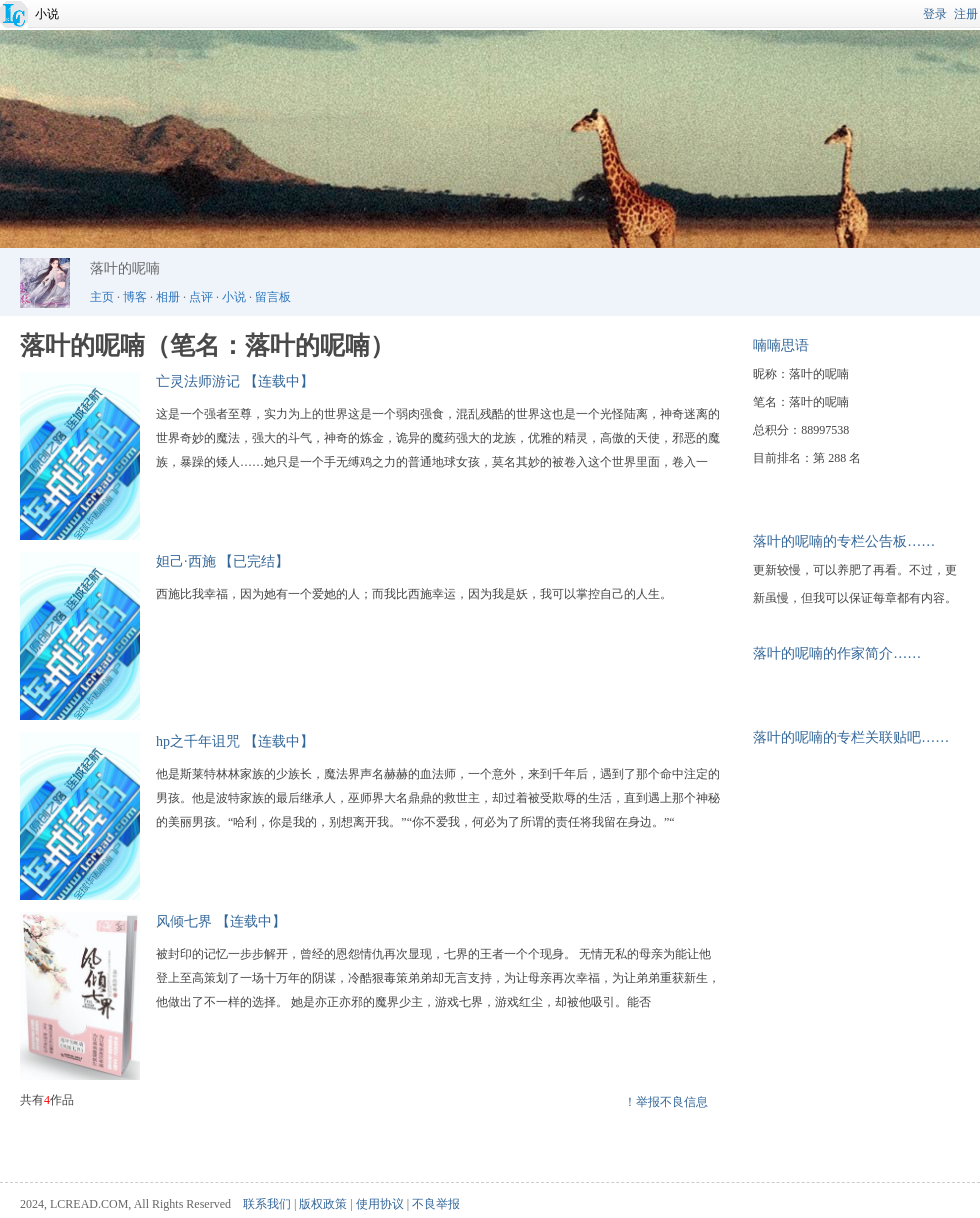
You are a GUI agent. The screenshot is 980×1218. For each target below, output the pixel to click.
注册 (966, 14)
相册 (168, 297)
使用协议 (380, 1204)
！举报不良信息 (666, 1102)
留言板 (273, 297)
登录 (935, 14)
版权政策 (323, 1204)
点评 (201, 297)
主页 (102, 297)
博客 (135, 297)
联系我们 (267, 1204)
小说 (47, 14)
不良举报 (436, 1204)
